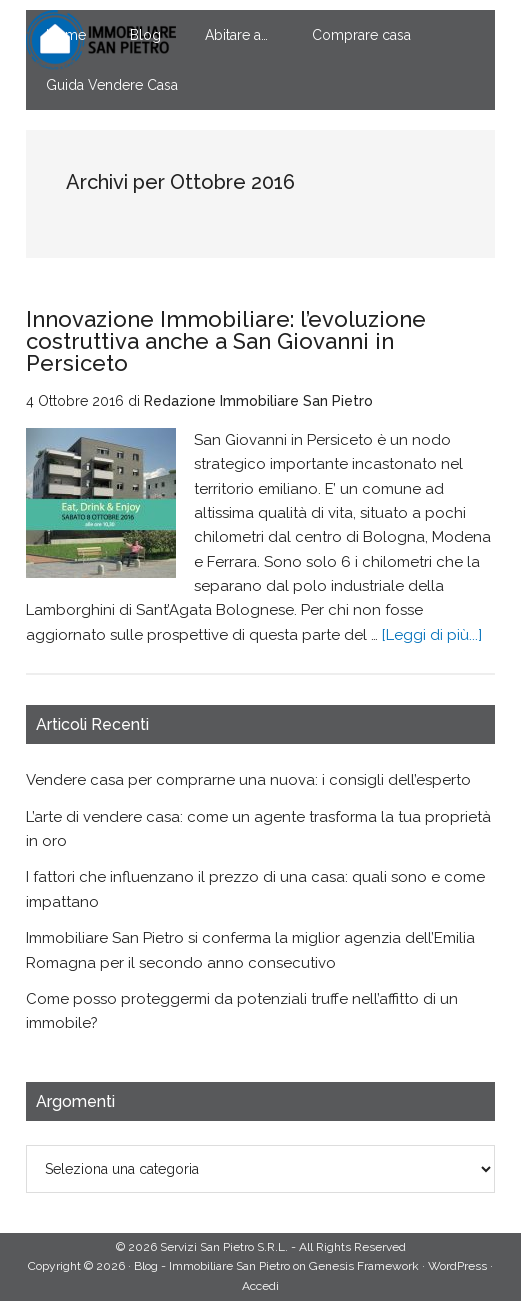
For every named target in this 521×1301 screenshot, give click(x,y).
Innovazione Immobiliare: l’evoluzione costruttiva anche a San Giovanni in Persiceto (226, 341)
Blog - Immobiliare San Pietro (212, 1266)
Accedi (260, 1286)
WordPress (457, 1266)
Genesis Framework (364, 1266)
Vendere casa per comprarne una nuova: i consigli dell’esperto (248, 780)
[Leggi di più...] (432, 635)
